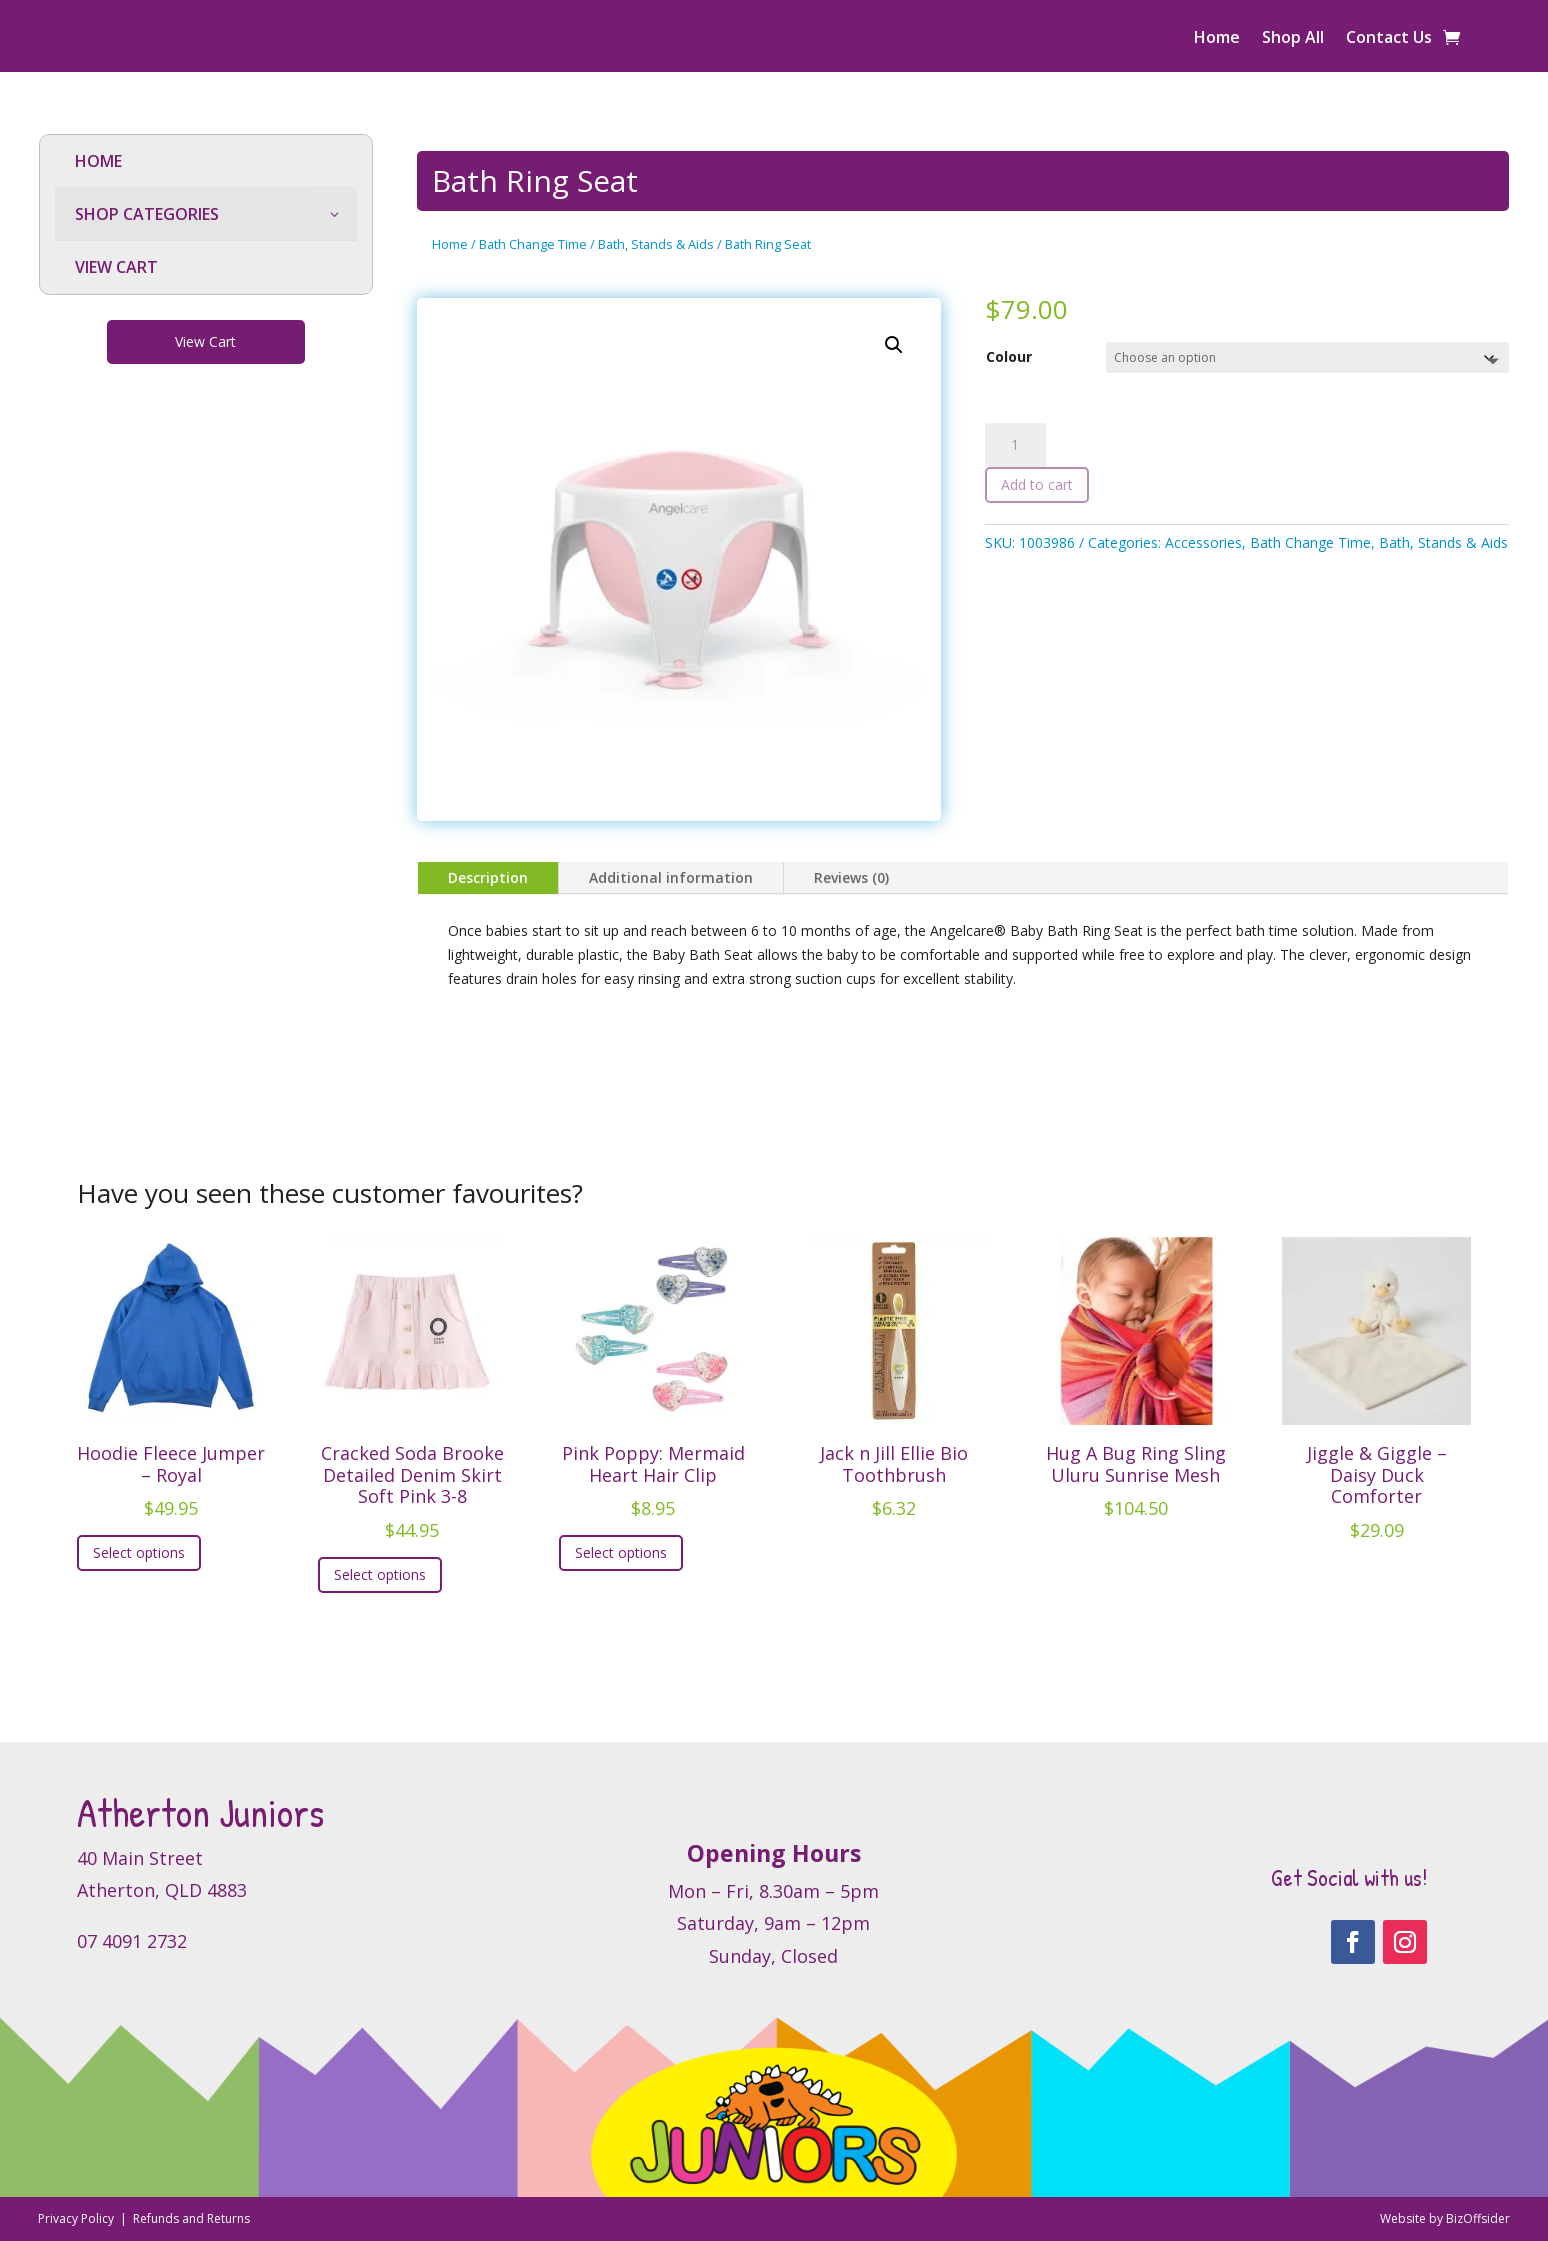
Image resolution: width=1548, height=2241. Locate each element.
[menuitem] (206, 161)
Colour (1009, 356)
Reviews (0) (851, 877)
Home (1217, 39)
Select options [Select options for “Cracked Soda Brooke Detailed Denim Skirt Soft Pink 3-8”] (380, 1574)
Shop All (1293, 39)
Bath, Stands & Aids (656, 244)
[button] (894, 345)
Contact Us (1389, 39)
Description (488, 877)
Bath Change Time (533, 244)
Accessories (1203, 542)
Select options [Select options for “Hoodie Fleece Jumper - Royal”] (139, 1552)
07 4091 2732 (132, 1941)
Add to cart (1037, 484)
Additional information (671, 877)
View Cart (205, 341)
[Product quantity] (1015, 445)
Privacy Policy (77, 2218)
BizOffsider (1478, 2218)
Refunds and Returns (191, 2218)
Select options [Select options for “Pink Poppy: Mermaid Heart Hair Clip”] (621, 1552)
